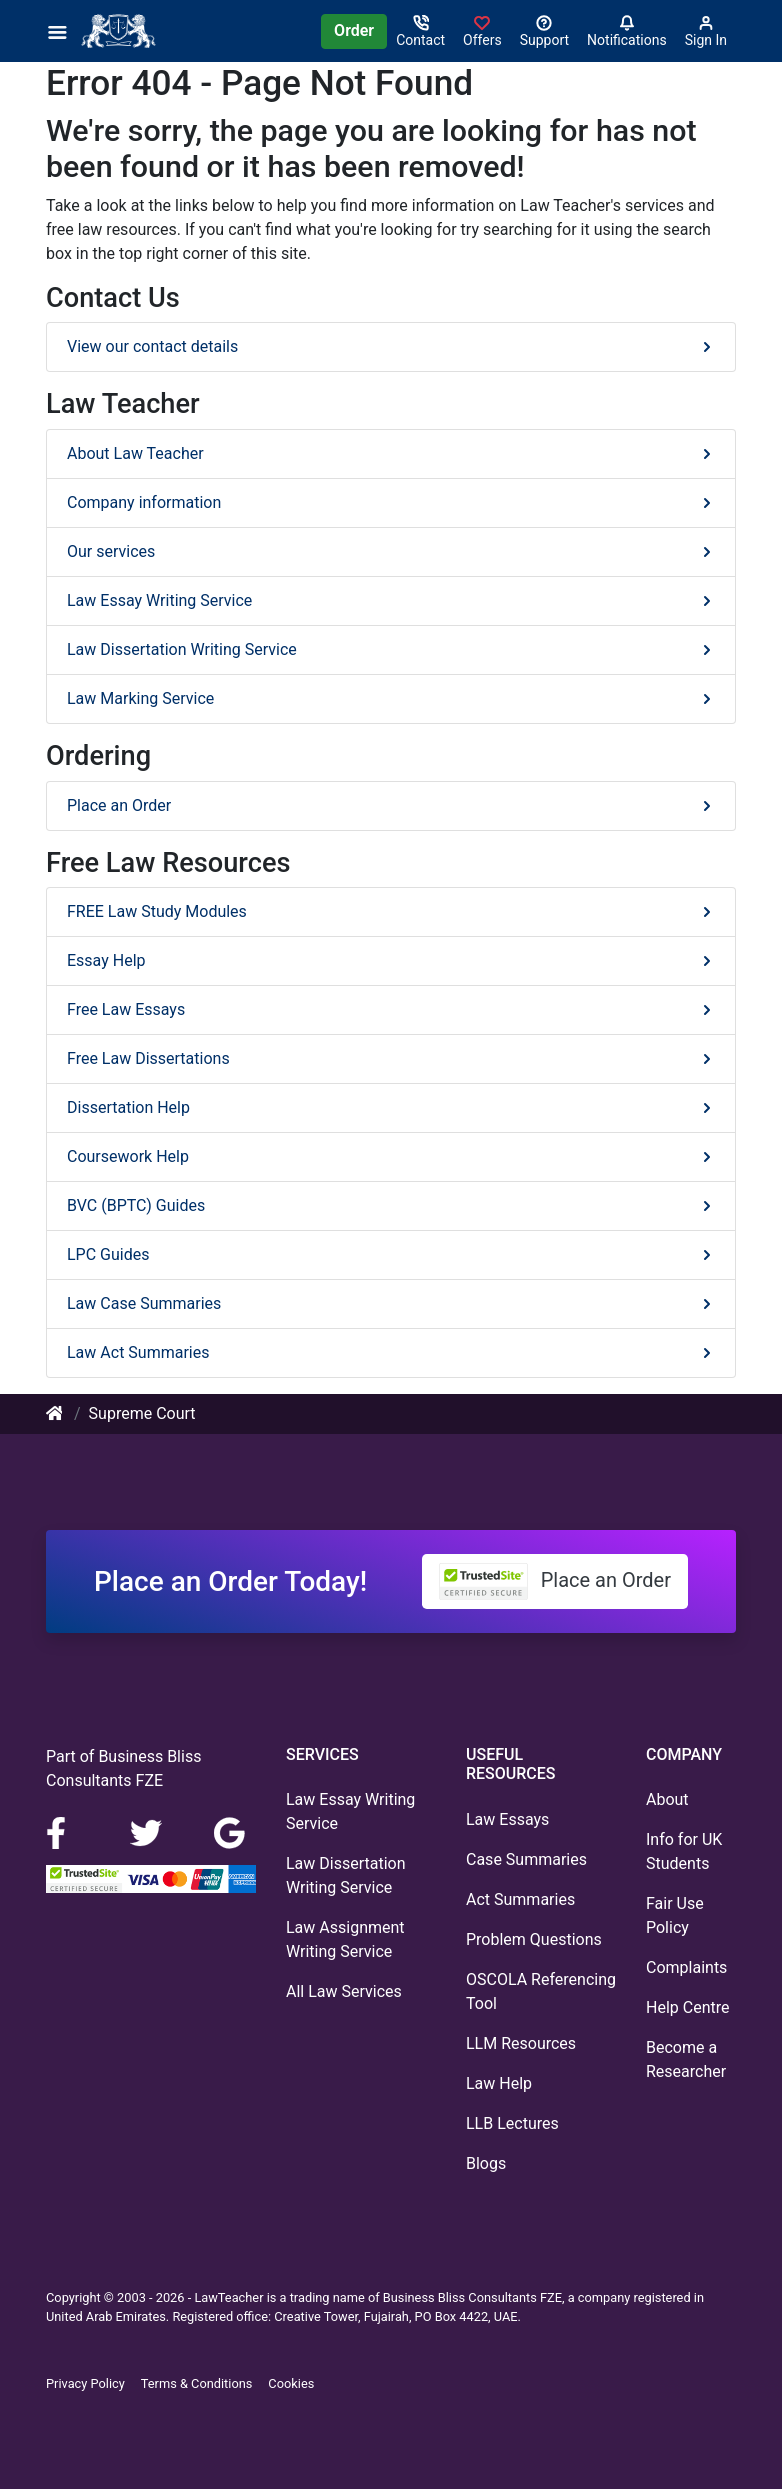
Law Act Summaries (391, 1352)
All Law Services (344, 1991)
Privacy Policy (85, 2383)
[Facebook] (64, 1831)
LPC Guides (391, 1254)
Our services (391, 551)
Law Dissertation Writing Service (391, 649)
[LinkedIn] (148, 1831)
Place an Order (391, 805)
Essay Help (391, 960)
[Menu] (63, 31)
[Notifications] (627, 31)
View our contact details (391, 346)
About (667, 1799)
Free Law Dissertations (391, 1058)
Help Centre (687, 2007)
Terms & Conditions (197, 2383)
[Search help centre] (544, 31)
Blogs (486, 2163)
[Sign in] (482, 31)
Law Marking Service (391, 698)
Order (354, 30)
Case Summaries (526, 1859)
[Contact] (420, 31)
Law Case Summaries (391, 1303)
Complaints (686, 1967)
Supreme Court (142, 1413)
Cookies (291, 2383)
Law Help (499, 2083)
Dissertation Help (391, 1107)
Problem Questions (534, 1939)
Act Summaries (520, 1899)
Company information (391, 502)
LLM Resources (521, 2043)
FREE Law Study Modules (391, 911)
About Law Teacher (391, 453)
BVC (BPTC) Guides (391, 1205)
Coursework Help (391, 1156)
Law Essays (507, 1819)
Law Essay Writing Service (391, 600)
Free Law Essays (391, 1009)
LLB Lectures (512, 2123)
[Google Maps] (230, 1831)
